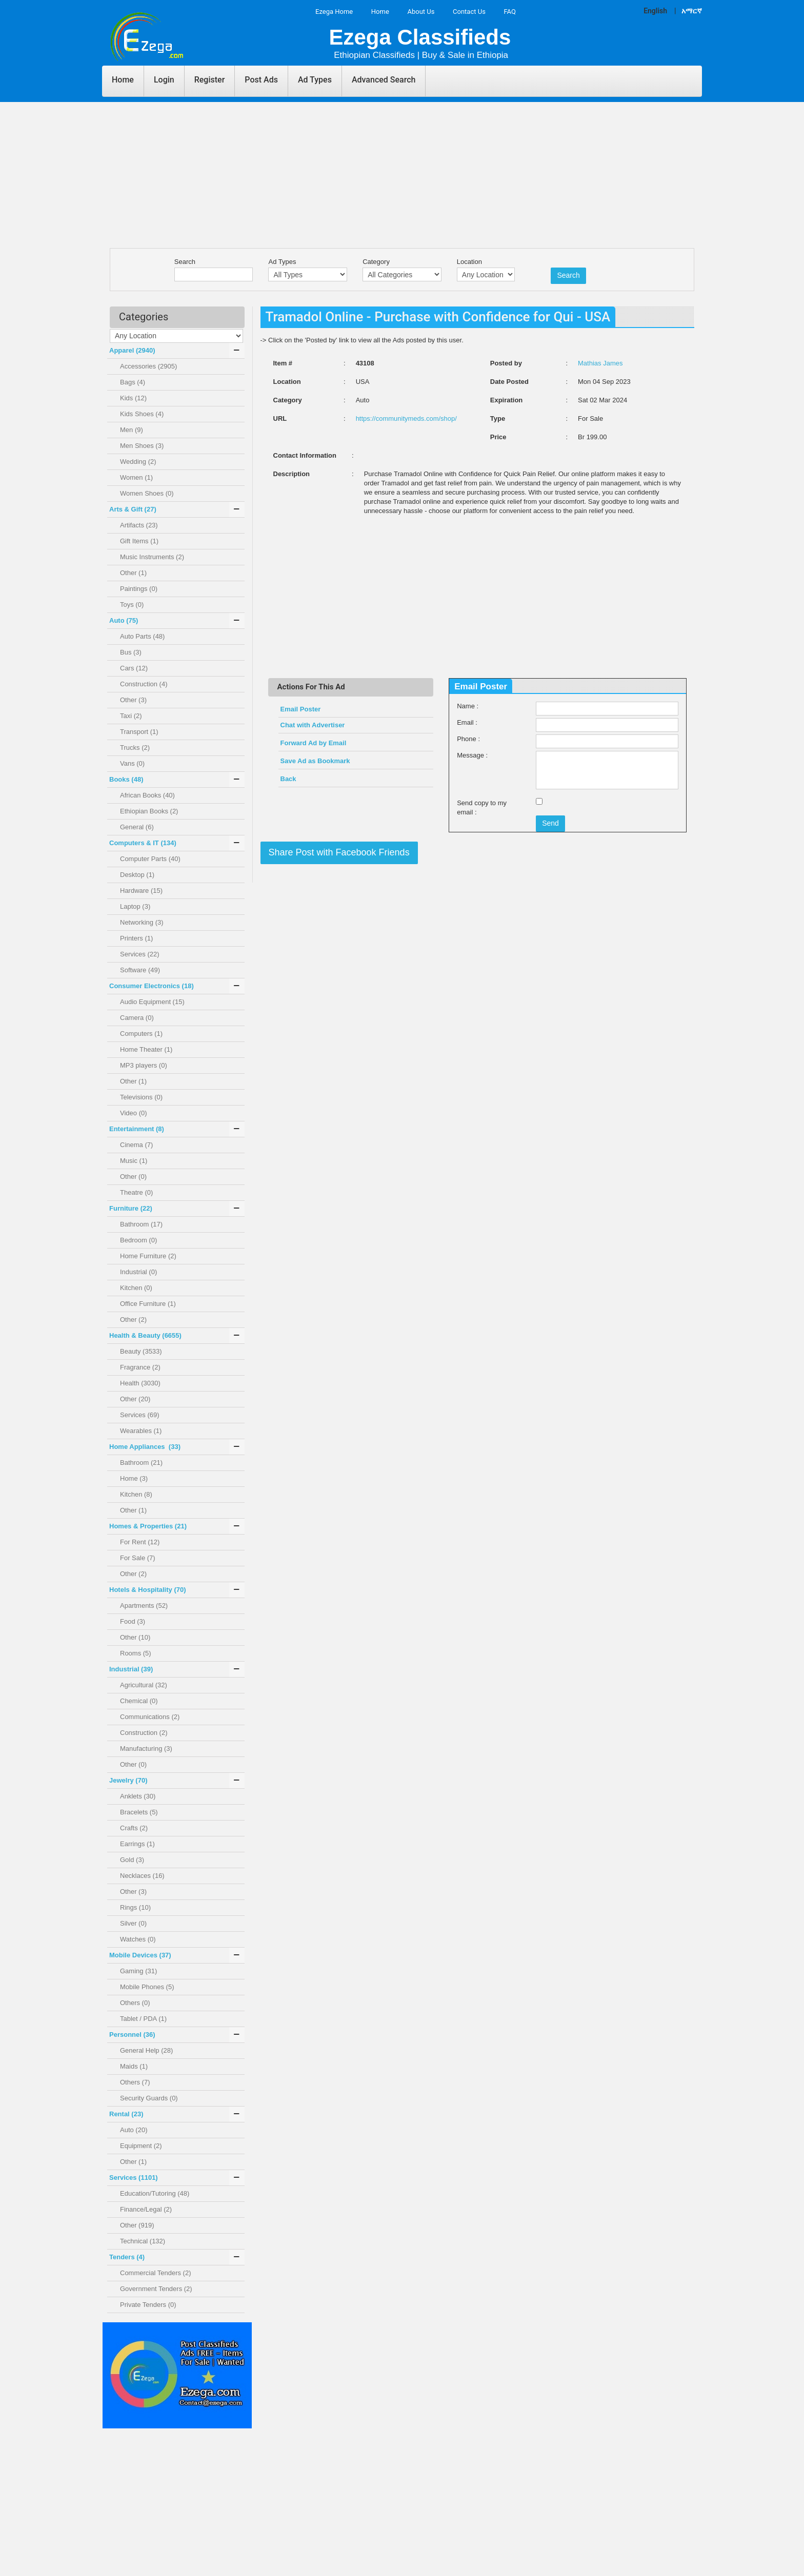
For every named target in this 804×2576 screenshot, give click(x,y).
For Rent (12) (139, 1542)
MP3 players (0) (143, 1065)
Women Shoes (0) (147, 493)
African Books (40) (147, 795)
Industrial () (131, 1669)
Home (380, 11)
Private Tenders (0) (148, 2304)
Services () (133, 2177)
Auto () (123, 620)
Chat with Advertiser (312, 725)
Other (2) (133, 1319)
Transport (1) (139, 731)
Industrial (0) (138, 1272)
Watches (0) (138, 1939)
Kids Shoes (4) (142, 414)
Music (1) (133, 1160)
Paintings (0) (138, 588)
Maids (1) (134, 2066)
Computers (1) (141, 1033)
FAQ (510, 11)
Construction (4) (143, 684)
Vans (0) (132, 763)
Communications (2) (149, 1717)
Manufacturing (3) (146, 1748)
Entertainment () (136, 1129)
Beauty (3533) (141, 1351)
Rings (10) (135, 1907)
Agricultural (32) (143, 1685)
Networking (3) (142, 922)
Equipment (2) (141, 2146)
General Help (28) (146, 2050)
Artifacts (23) (139, 525)
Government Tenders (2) (156, 2289)
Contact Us (469, 11)
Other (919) (137, 2225)
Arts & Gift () (132, 509)
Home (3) (134, 1478)
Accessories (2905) (148, 366)
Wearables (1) (141, 1431)
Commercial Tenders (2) (155, 2273)
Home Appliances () (144, 1446)
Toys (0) (132, 604)
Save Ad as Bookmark (316, 761)
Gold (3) (132, 1860)
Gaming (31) (138, 1971)
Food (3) (132, 1621)
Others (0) (135, 2003)
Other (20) (135, 1399)
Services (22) (139, 954)
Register (209, 80)
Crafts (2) (134, 1828)
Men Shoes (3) (142, 445)
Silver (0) (133, 1923)
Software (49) (140, 970)
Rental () (126, 2114)
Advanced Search (384, 80)
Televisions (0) (141, 1097)
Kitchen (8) (136, 1494)
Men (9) (131, 430)
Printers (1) (136, 938)
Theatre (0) (136, 1192)
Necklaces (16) (142, 1875)
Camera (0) (137, 1017)
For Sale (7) (137, 1558)
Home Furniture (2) (148, 1256)
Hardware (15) (141, 890)
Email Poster (300, 709)
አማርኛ (691, 11)
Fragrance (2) (140, 1367)
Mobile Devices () (140, 1955)
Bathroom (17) (141, 1224)
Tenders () (127, 2257)
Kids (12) (133, 398)
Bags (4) (132, 382)
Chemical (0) (139, 1701)
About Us (420, 11)
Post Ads (261, 80)
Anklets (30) (137, 1796)
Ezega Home (334, 11)
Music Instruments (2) (152, 557)
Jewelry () (128, 1780)
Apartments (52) (144, 1605)
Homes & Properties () (148, 1526)
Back (288, 779)
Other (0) (133, 1176)
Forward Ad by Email (313, 743)
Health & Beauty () (145, 1335)
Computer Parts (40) (150, 859)
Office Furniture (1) (148, 1303)
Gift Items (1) (139, 541)
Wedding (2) (138, 461)
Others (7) (135, 2082)
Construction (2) (143, 1732)
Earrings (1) (137, 1844)
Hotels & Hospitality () (147, 1589)
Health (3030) (140, 1383)
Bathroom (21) (141, 1462)
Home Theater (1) (146, 1049)
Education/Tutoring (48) (154, 2193)
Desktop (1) (137, 874)
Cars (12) (134, 668)
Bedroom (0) (138, 1240)
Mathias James (600, 363)
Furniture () (130, 1208)
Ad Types (315, 80)
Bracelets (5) (139, 1812)
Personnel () (132, 2034)
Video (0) (133, 1113)
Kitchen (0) (136, 1288)
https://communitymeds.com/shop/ (406, 418)
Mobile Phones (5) (147, 1987)
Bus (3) (131, 652)
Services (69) (139, 1415)
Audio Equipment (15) (152, 1002)
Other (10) (135, 1637)
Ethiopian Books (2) (149, 811)
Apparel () (132, 350)
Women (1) (136, 477)
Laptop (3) (135, 906)
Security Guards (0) (149, 2098)
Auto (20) (133, 2130)
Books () (126, 779)
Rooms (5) (135, 1653)
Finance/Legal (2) (146, 2209)
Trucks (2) (135, 747)
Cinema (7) (136, 1145)
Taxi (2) (131, 716)
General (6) (137, 827)
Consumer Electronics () (151, 986)
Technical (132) (142, 2241)
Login (164, 80)
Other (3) (133, 700)
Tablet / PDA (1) (143, 2018)
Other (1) (133, 573)
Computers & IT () (142, 843)
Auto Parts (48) (142, 636)
